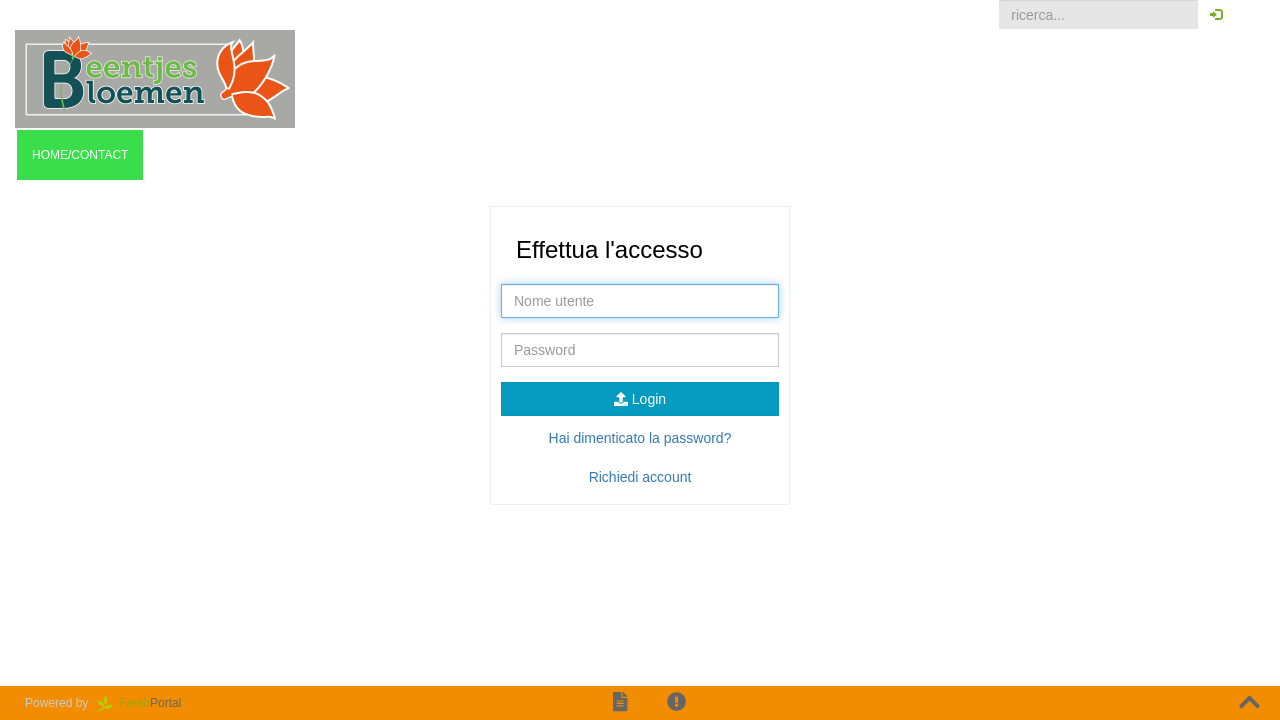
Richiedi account (640, 477)
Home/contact (80, 155)
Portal (146, 703)
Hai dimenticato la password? (640, 438)
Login (640, 399)
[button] (1249, 15)
